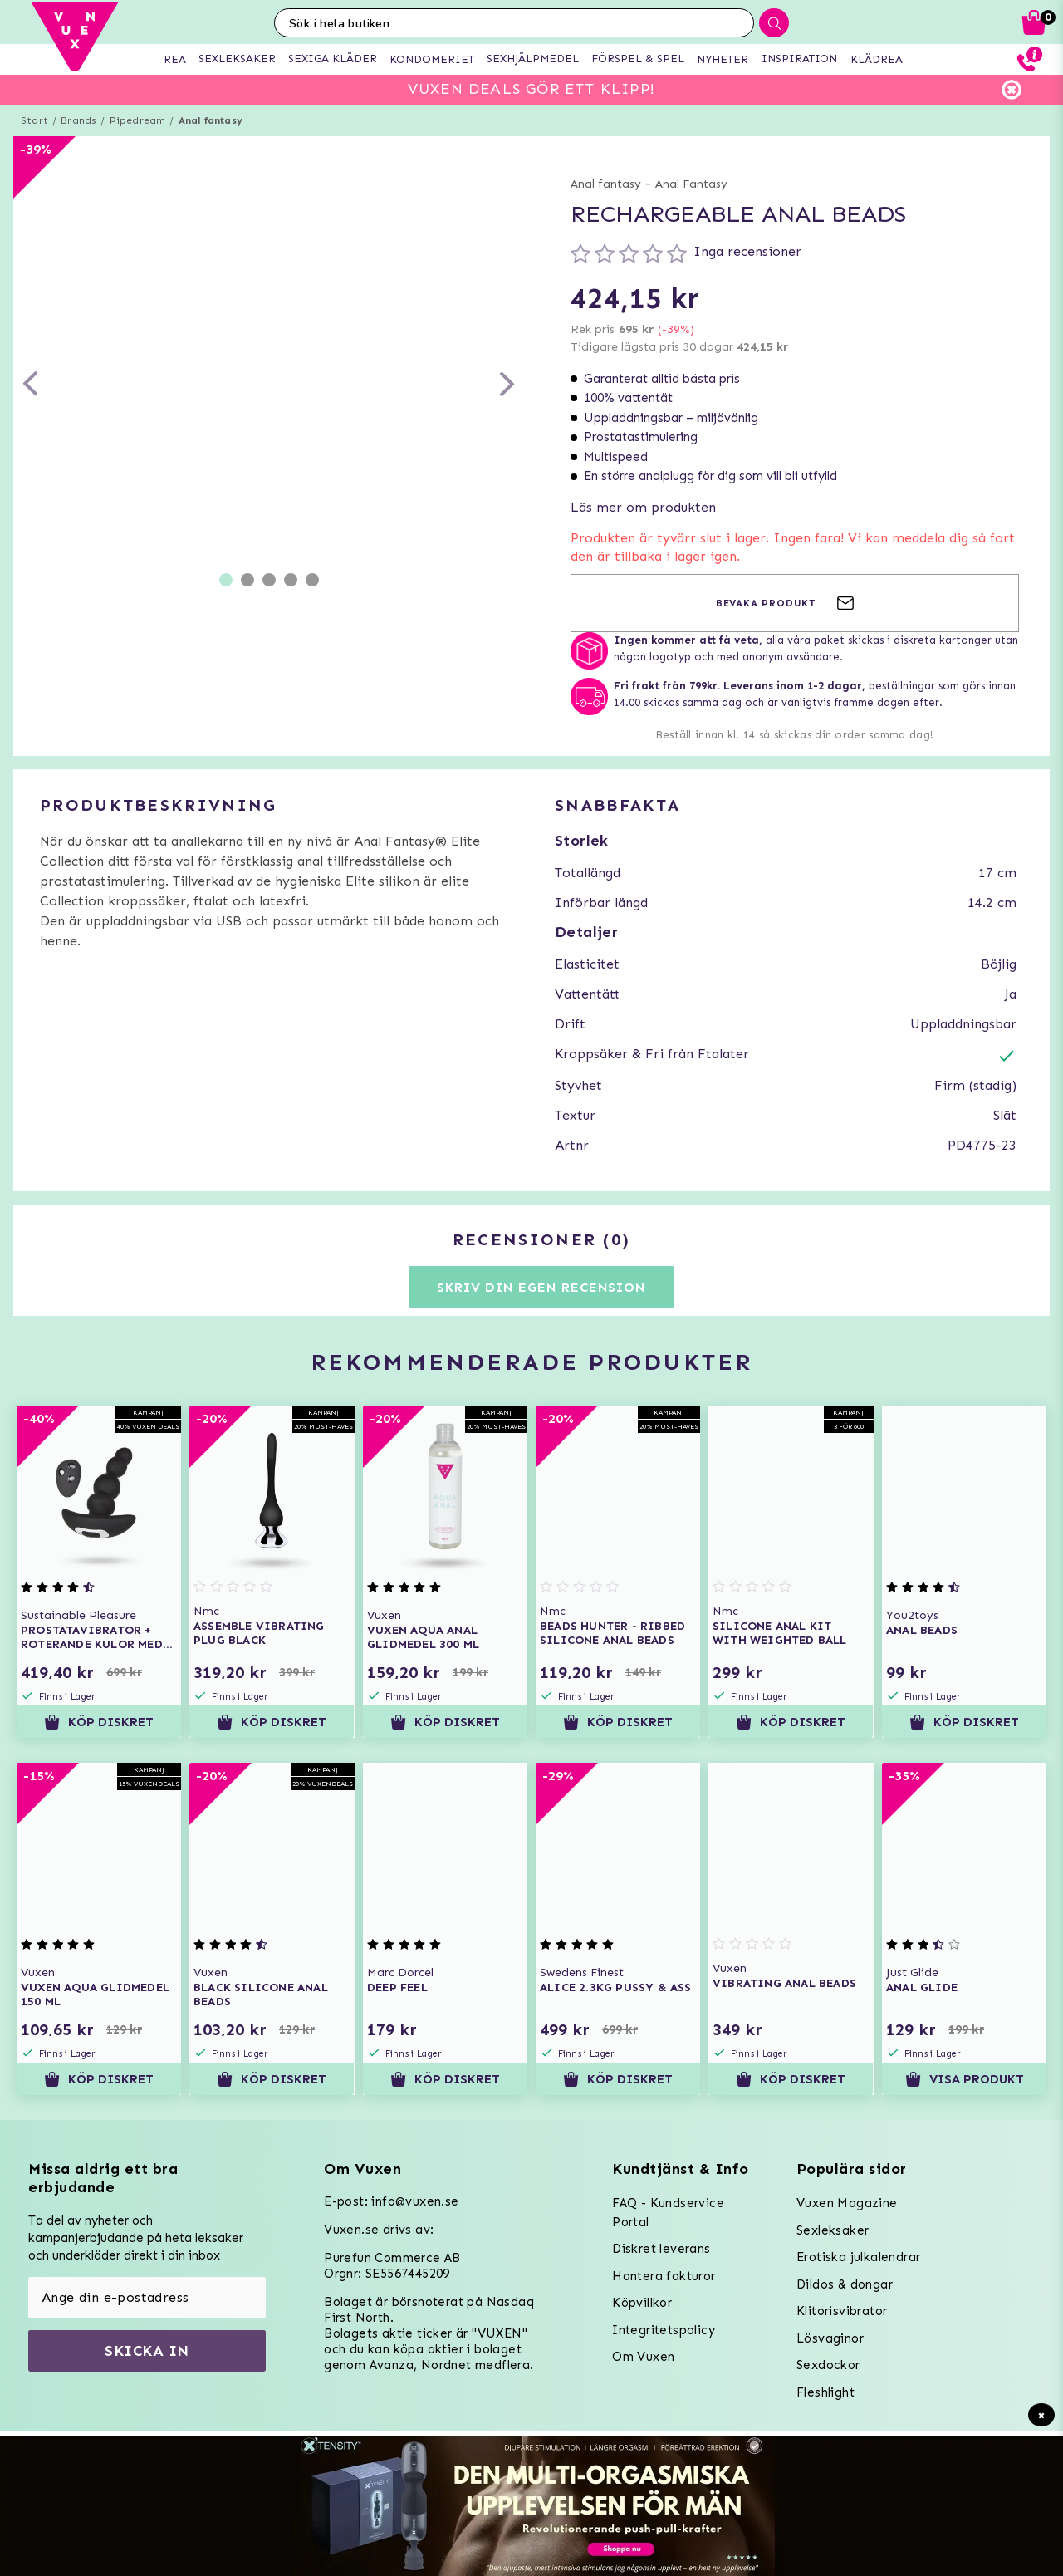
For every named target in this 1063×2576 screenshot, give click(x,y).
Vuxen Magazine (847, 2203)
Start (34, 120)
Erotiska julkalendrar (858, 2257)
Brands (78, 120)
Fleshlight (825, 2392)
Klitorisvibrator (841, 2311)
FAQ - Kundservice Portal (668, 2213)
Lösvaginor (830, 2338)
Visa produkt (963, 2079)
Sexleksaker (832, 2230)
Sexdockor (828, 2365)
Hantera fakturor (663, 2276)
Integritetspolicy (663, 2330)
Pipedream (138, 120)
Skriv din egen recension (541, 1287)
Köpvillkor (642, 2302)
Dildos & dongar (844, 2284)
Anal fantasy (210, 120)
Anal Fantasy (691, 184)
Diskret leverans (661, 2248)
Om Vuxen (643, 2356)
